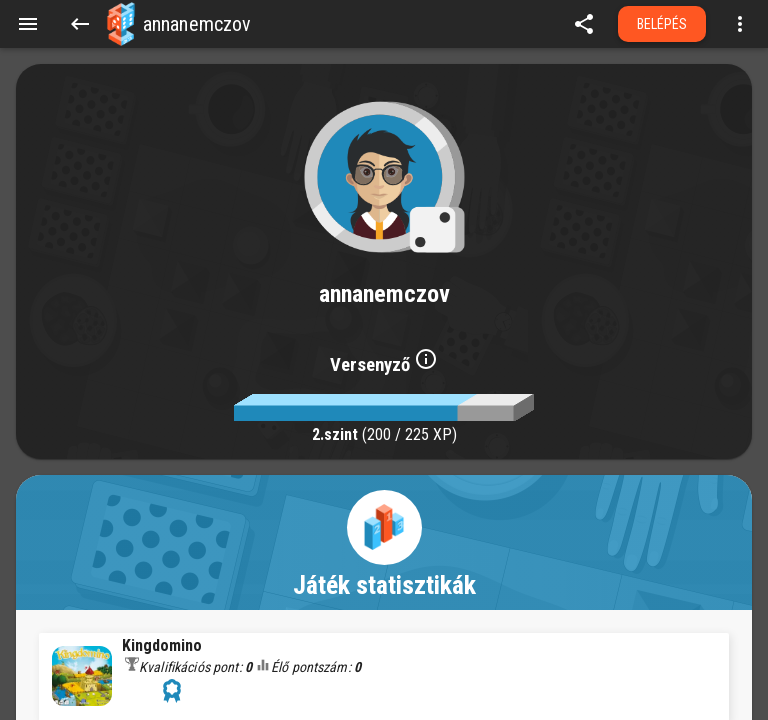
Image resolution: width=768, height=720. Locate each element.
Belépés (662, 24)
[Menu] (28, 24)
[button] (121, 24)
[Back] (80, 24)
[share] (584, 24)
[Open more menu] (740, 24)
